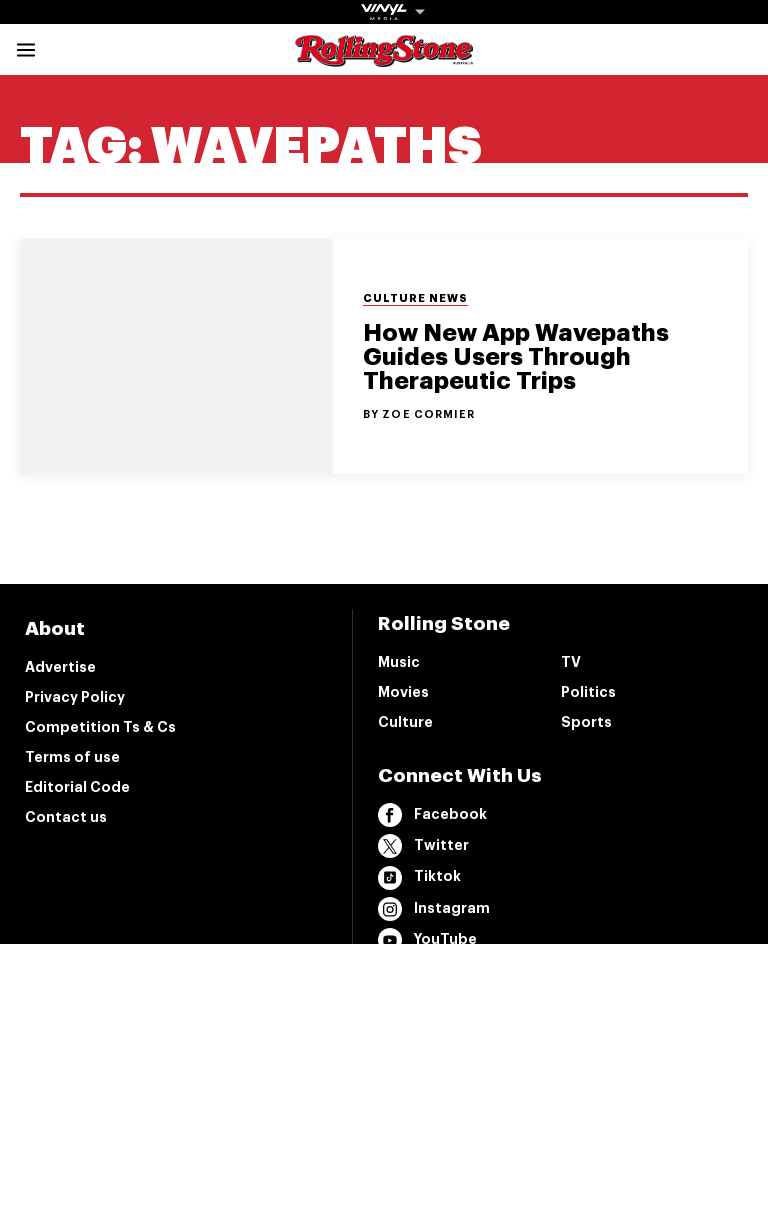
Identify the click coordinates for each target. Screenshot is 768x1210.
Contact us (66, 817)
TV (571, 662)
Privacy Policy (75, 697)
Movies (403, 692)
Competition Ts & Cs (100, 727)
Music (399, 662)
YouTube (427, 940)
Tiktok (419, 878)
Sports (586, 722)
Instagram (434, 909)
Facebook (432, 815)
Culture (405, 722)
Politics (588, 692)
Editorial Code (77, 787)
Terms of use (72, 757)
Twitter (423, 846)
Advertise (60, 667)
